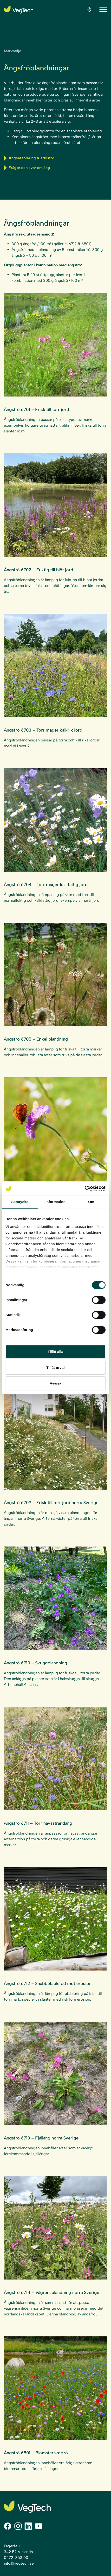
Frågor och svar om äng (27, 168)
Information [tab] (56, 1202)
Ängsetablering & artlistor (29, 158)
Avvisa (55, 1383)
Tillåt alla (55, 1352)
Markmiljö (12, 51)
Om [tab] (91, 1202)
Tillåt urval (55, 1367)
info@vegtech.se (19, 2563)
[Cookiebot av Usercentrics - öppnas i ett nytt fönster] (84, 1188)
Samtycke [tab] (19, 1202)
